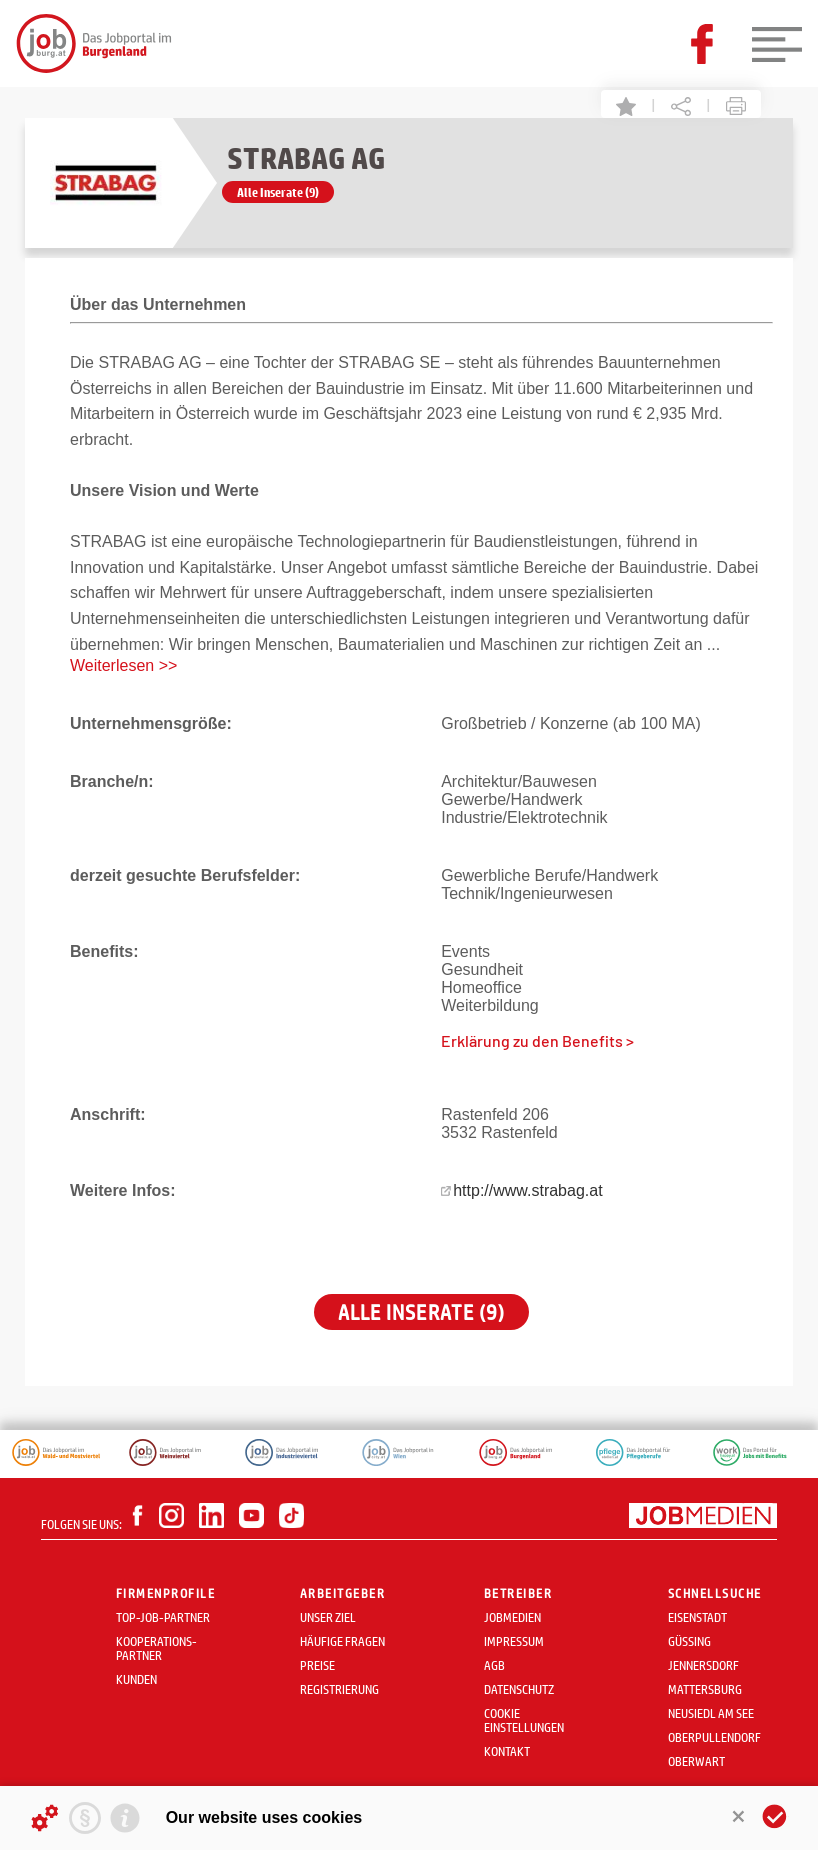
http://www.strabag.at (527, 1190)
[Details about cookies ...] (45, 1818)
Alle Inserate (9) (278, 192)
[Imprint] (125, 1818)
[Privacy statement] (85, 1818)
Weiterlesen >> (123, 665)
